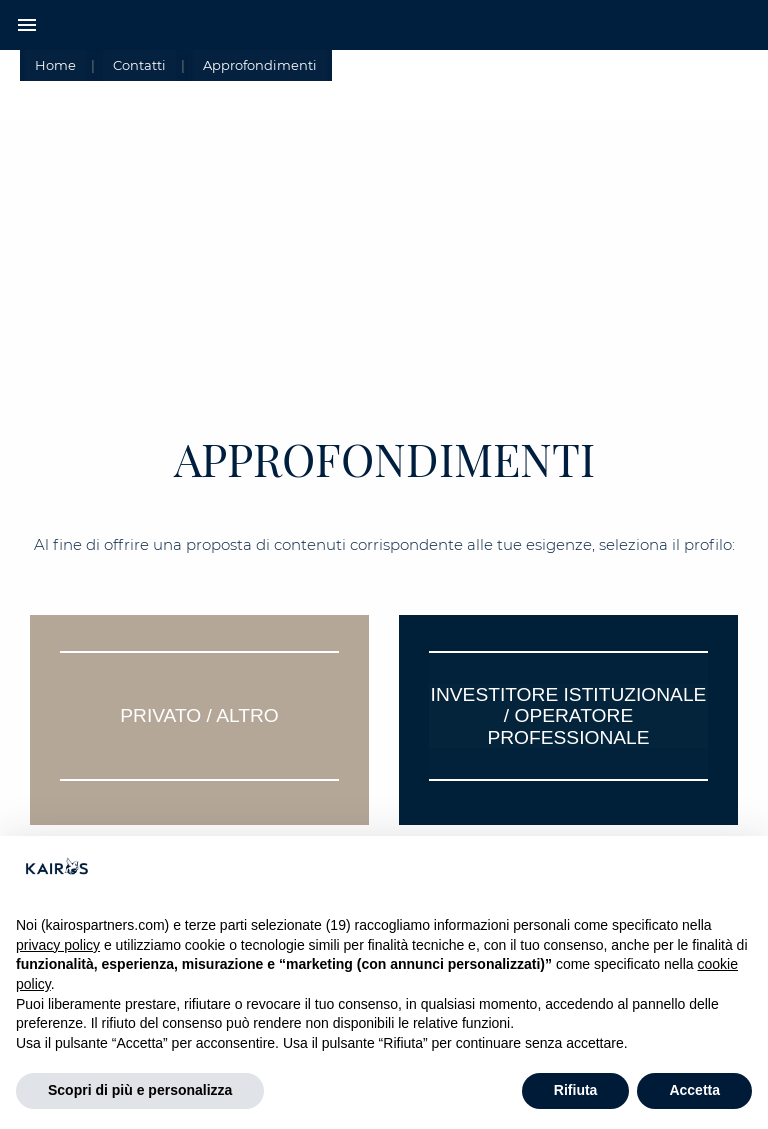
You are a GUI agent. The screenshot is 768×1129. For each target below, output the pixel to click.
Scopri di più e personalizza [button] (140, 1090)
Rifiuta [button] (576, 1090)
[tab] (199, 720)
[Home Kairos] (384, 25)
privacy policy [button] (58, 945)
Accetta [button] (694, 1090)
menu (27, 25)
